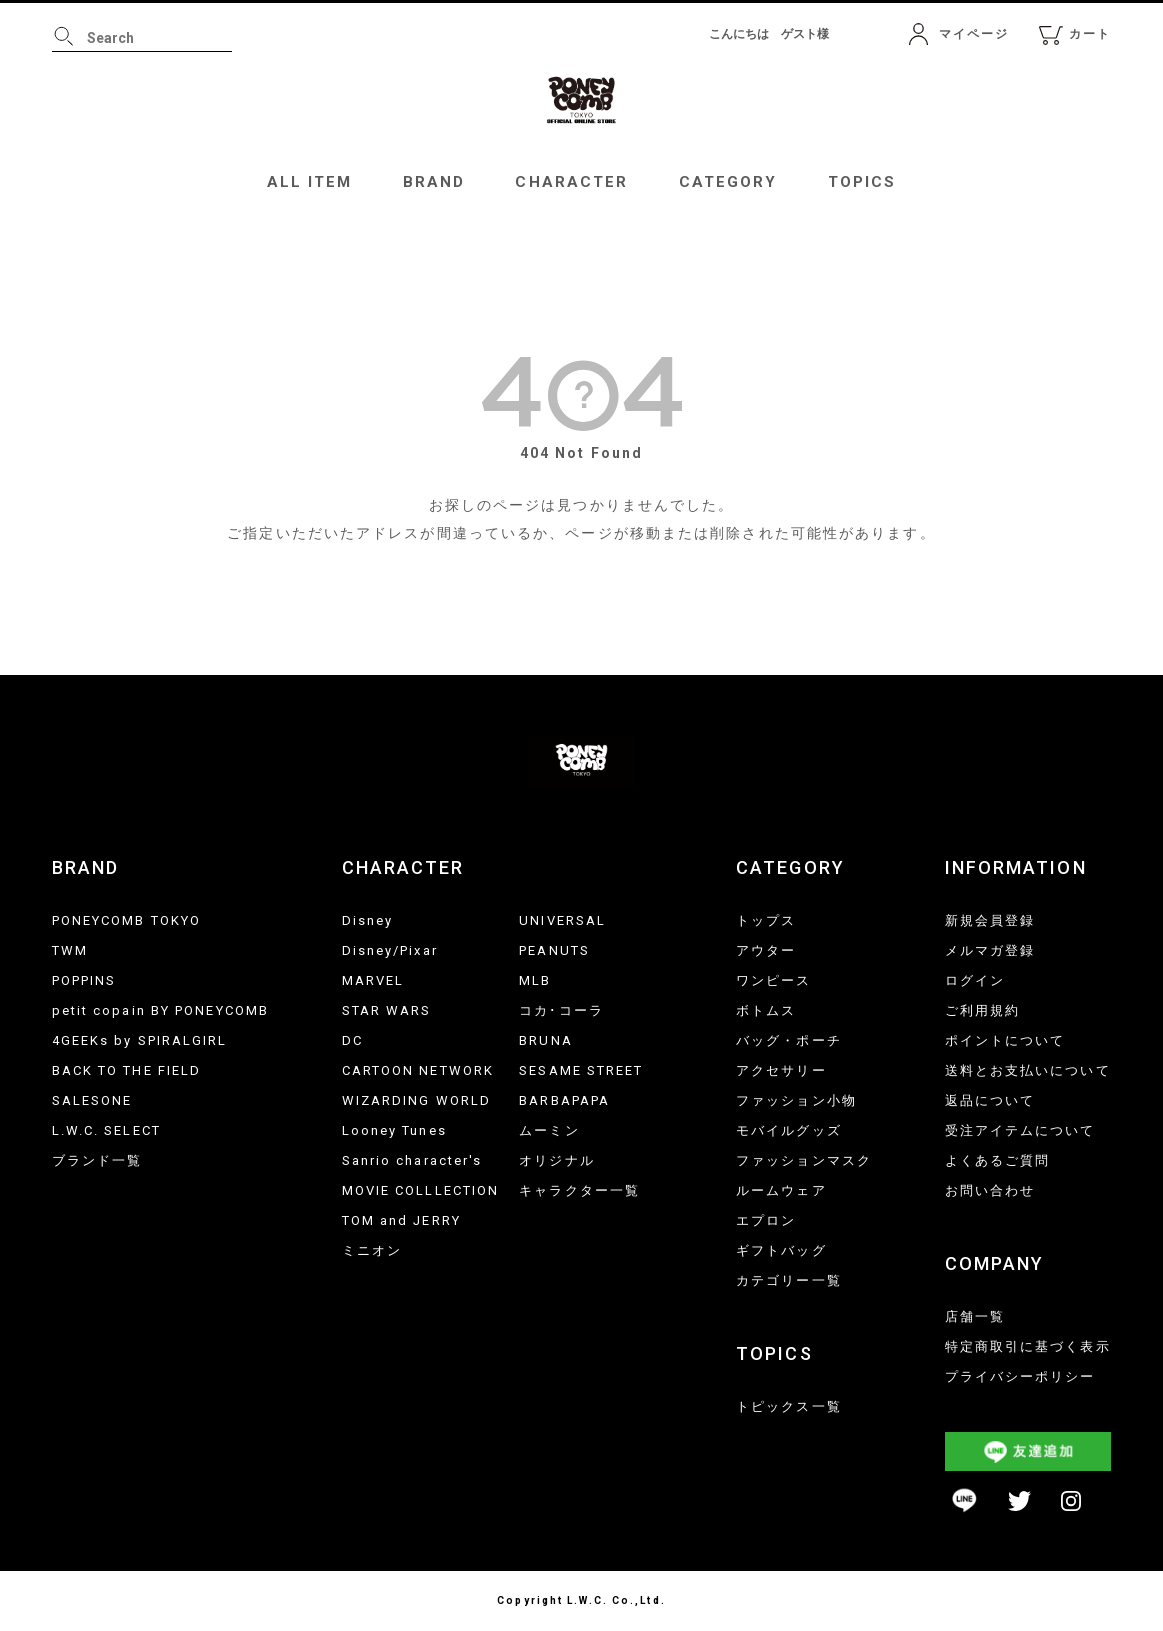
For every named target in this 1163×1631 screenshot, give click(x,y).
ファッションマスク (804, 1160)
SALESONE (92, 1100)
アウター (766, 950)
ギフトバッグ (781, 1250)
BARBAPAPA (564, 1100)
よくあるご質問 (998, 1160)
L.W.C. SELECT (106, 1130)
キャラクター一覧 (579, 1190)
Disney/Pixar (390, 950)
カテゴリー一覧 (789, 1280)
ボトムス (766, 1010)
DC (352, 1040)
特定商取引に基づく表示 (1028, 1346)
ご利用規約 (983, 1010)
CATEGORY (728, 182)
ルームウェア (781, 1190)
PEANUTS (554, 950)
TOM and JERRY (401, 1220)
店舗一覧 (975, 1316)
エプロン (766, 1220)
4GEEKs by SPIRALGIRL (140, 1040)
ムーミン (549, 1130)
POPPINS (84, 980)
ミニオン (372, 1250)
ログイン (975, 980)
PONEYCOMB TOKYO (127, 920)
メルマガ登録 (990, 950)
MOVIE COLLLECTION (421, 1190)
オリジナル (557, 1160)
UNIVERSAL (562, 920)
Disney (368, 920)
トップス (766, 920)
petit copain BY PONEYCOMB (161, 1010)
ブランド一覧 (97, 1160)
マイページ (974, 34)
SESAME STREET (581, 1070)
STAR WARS (387, 1010)
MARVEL (373, 980)
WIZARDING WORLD (417, 1100)
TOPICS (862, 182)
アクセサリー (781, 1070)
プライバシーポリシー (1020, 1376)
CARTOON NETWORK (418, 1070)
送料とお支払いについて (1028, 1070)
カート (1090, 34)
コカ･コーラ (561, 1010)
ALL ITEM (310, 182)
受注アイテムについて (1020, 1130)
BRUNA (546, 1040)
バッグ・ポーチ (789, 1040)
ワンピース (774, 980)
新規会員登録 (990, 920)
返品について (990, 1100)
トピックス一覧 (789, 1406)
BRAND (434, 182)
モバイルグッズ (789, 1130)
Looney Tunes (394, 1130)
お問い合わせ (990, 1190)
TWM (70, 950)
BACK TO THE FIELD (127, 1070)
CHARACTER (571, 182)
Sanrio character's (412, 1160)
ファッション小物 (796, 1100)
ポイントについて (1005, 1040)
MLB (535, 980)
